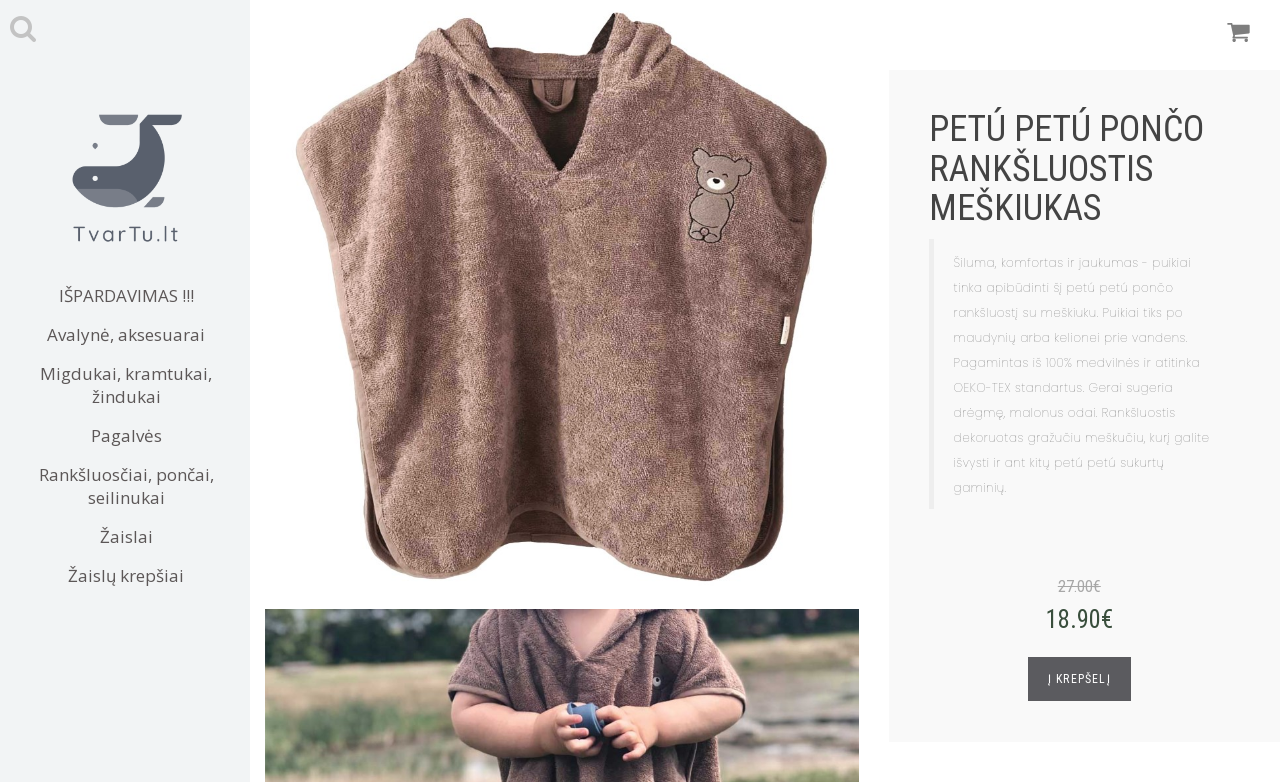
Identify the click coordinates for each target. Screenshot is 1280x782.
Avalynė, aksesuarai (126, 334)
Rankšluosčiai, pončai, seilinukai (126, 486)
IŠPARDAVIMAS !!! (126, 295)
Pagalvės (126, 435)
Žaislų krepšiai (126, 575)
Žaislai (126, 536)
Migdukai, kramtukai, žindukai (126, 385)
